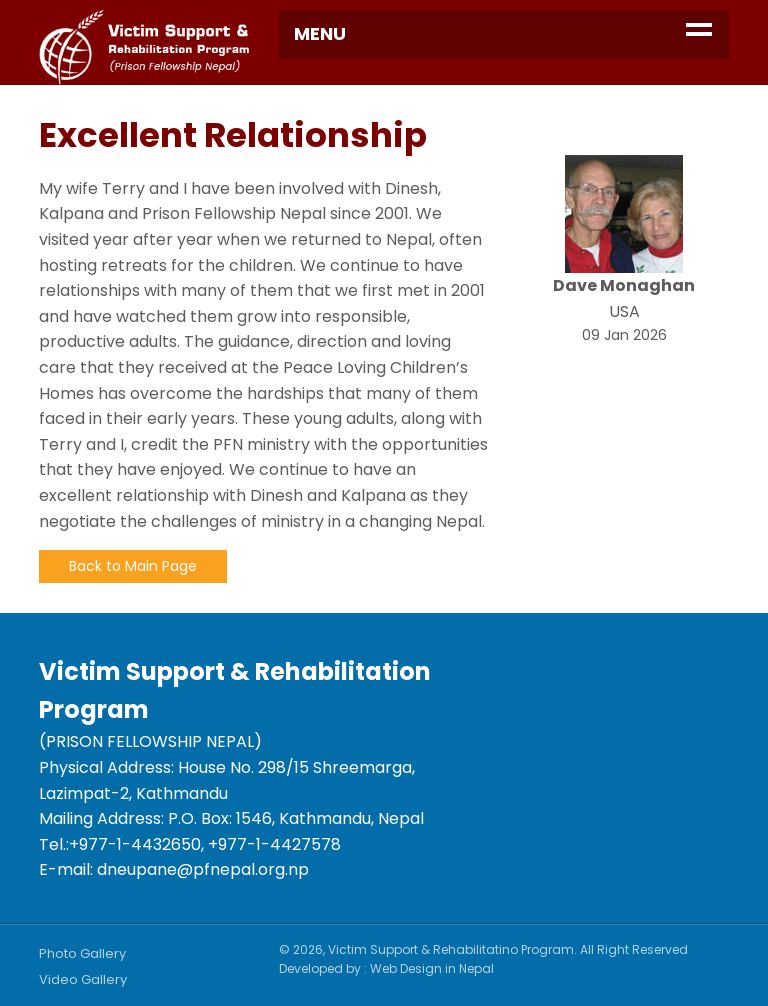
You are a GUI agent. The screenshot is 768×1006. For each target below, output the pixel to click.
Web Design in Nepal (432, 968)
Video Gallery (83, 979)
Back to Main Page (133, 566)
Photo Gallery (82, 953)
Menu (320, 33)
